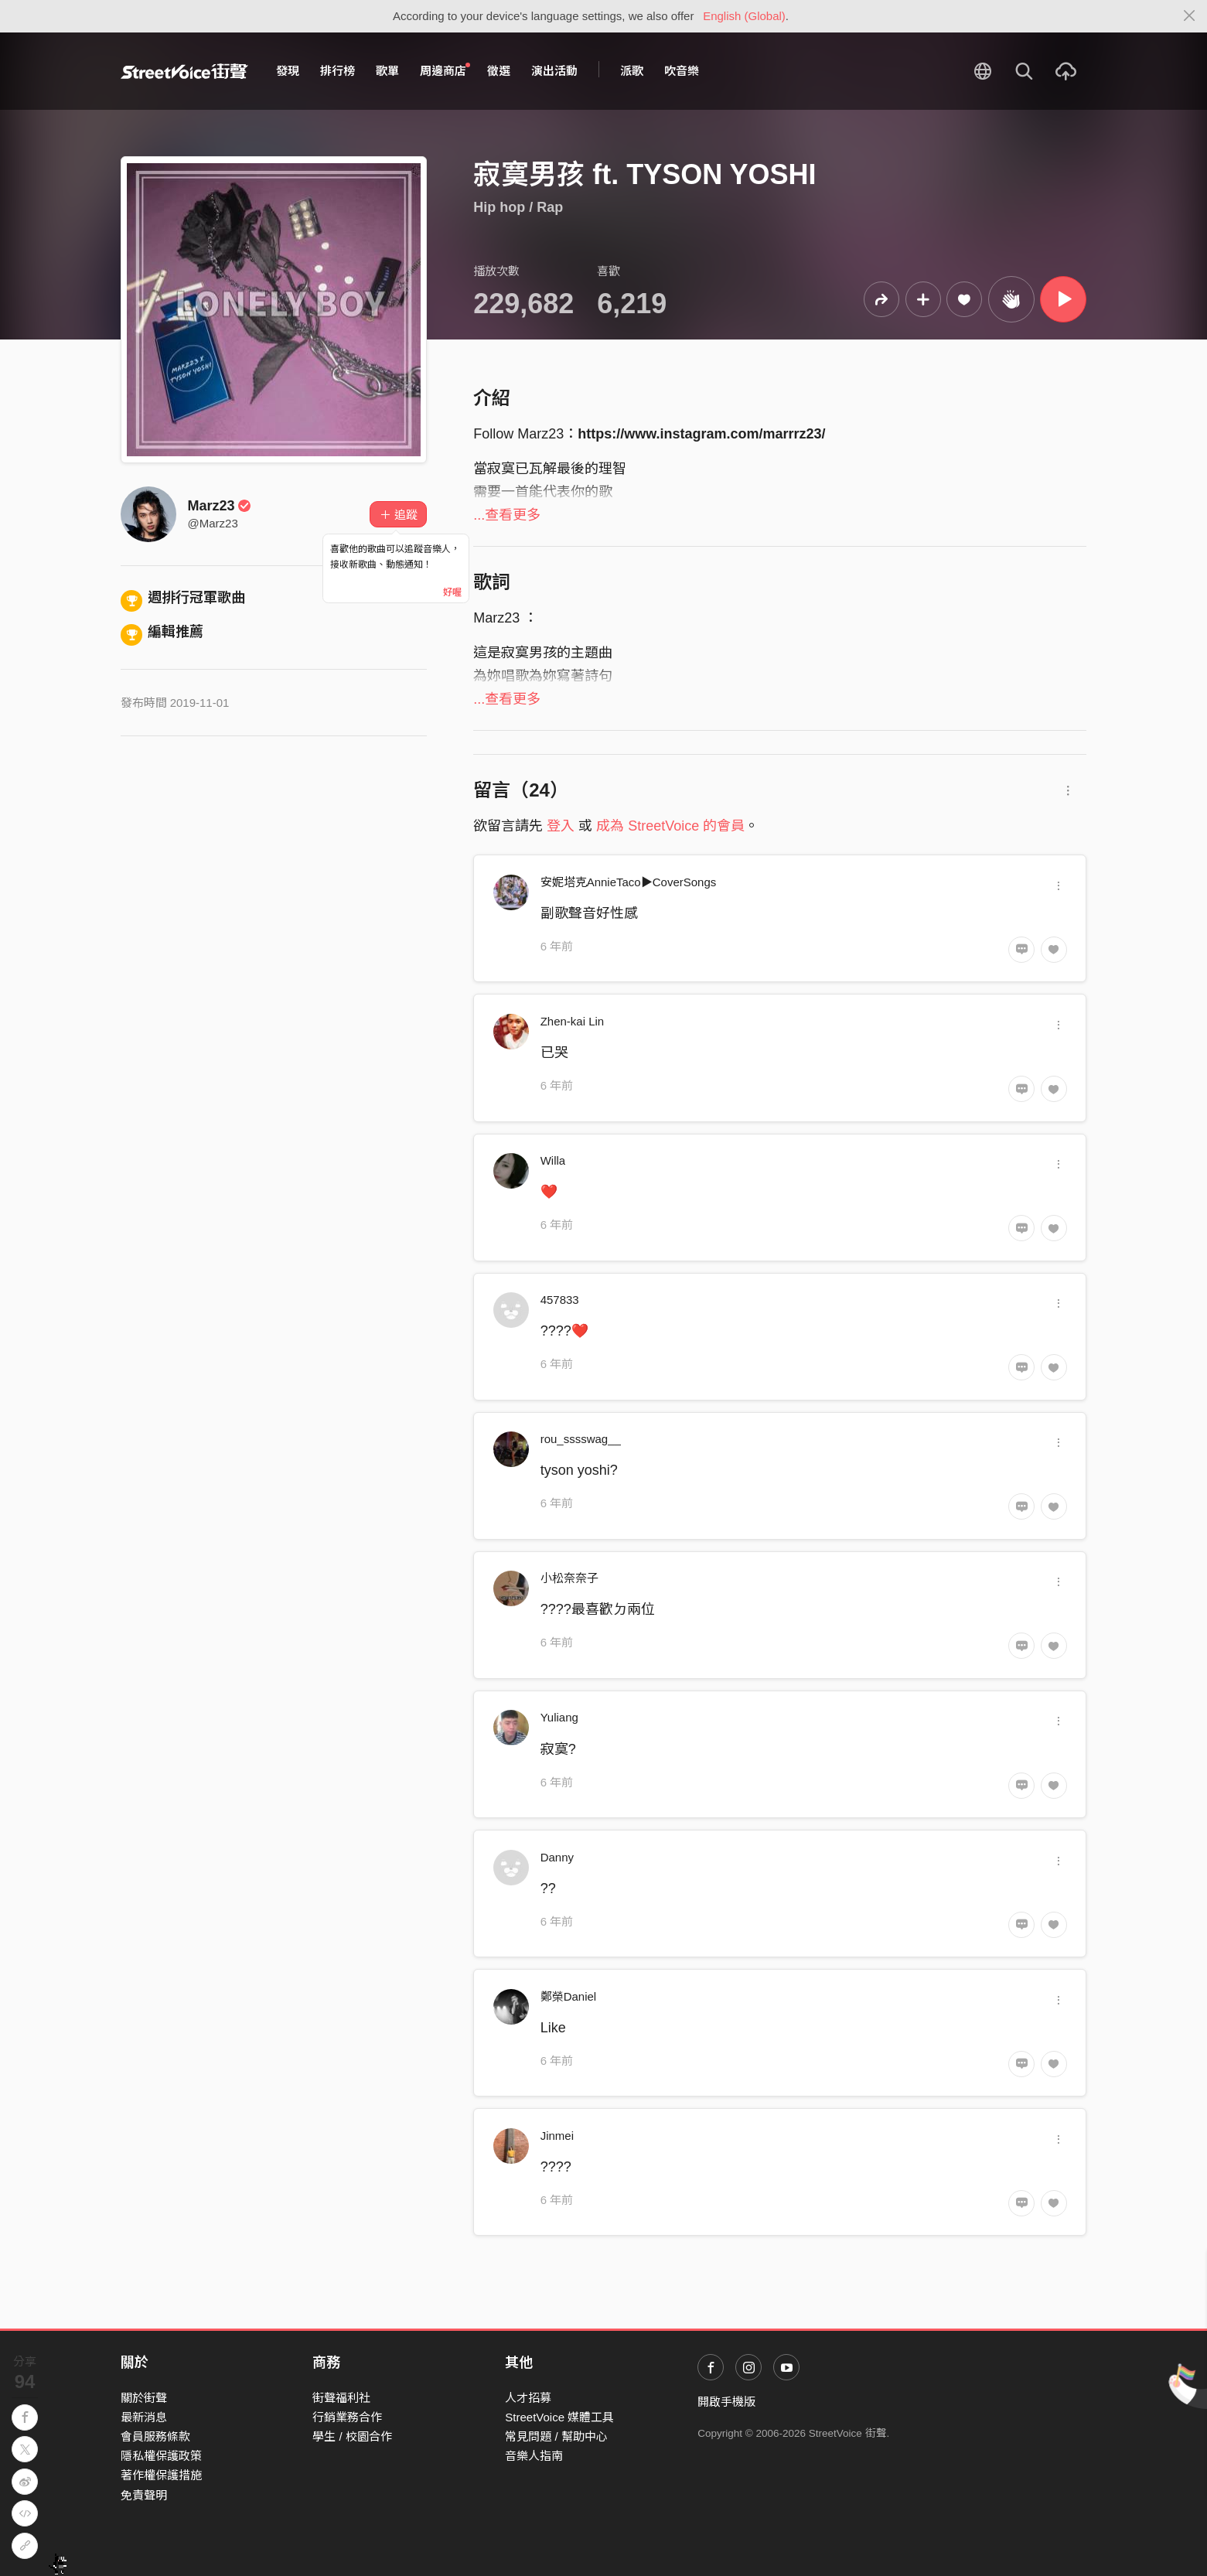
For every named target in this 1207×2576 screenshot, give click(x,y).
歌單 (387, 70)
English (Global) (744, 15)
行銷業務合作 (347, 2417)
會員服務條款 (155, 2436)
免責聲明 (144, 2495)
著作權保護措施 (161, 2475)
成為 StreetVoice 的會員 (670, 826)
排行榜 (337, 70)
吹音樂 (681, 70)
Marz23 (220, 505)
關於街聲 (144, 2397)
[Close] (1189, 16)
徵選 (498, 70)
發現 (287, 70)
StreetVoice (184, 71)
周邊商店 (445, 70)
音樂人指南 (534, 2455)
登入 (561, 826)
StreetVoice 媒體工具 (559, 2417)
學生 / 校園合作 (352, 2436)
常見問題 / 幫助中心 (556, 2436)
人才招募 (528, 2397)
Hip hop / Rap (518, 207)
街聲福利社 (341, 2397)
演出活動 (554, 70)
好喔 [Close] (452, 592)
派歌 (631, 70)
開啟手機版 (726, 2401)
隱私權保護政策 (161, 2455)
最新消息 (144, 2417)
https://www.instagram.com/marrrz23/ (701, 434)
